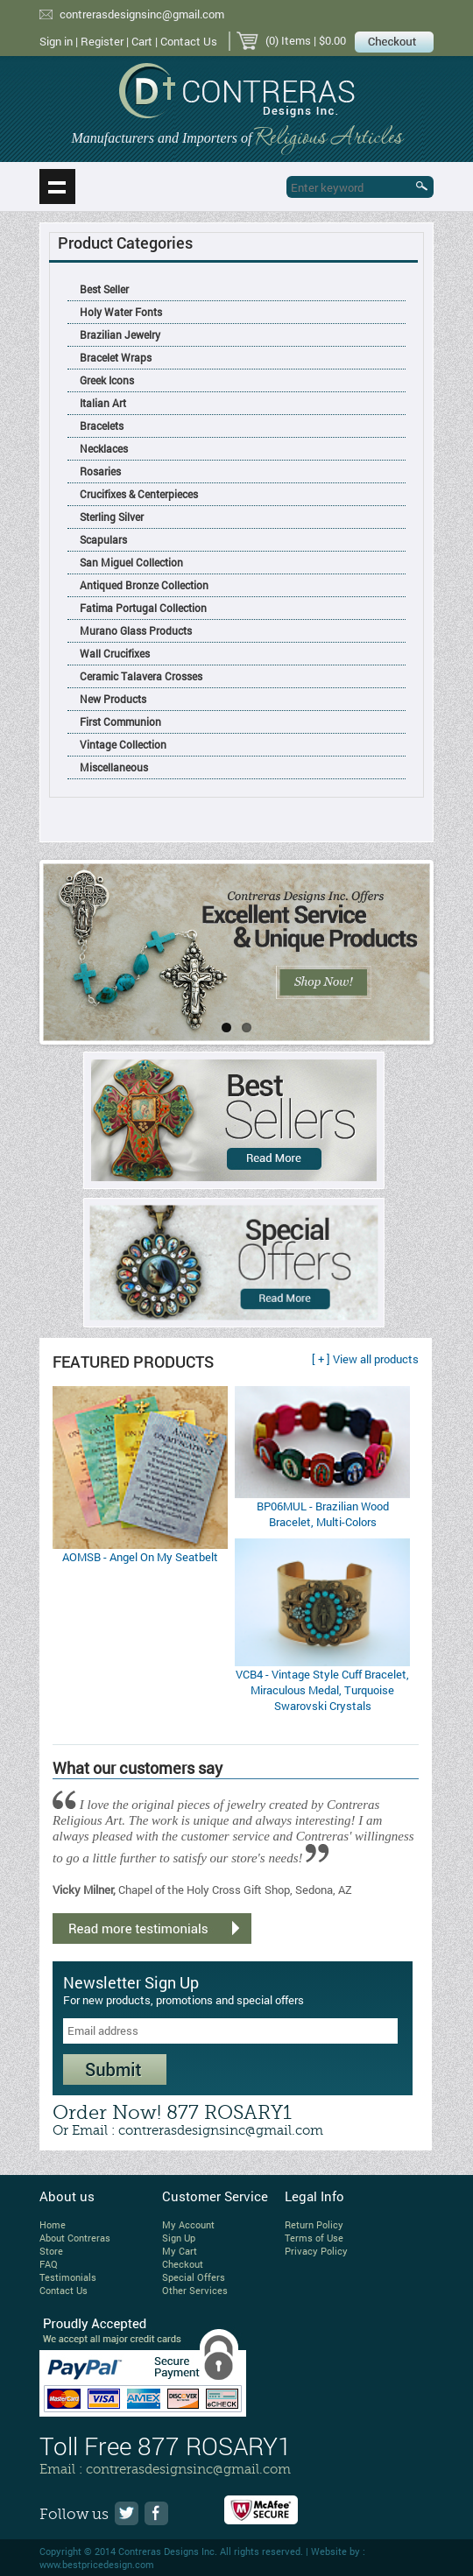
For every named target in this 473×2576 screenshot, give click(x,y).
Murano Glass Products (136, 630)
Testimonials (67, 2277)
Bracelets (102, 426)
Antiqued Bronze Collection (144, 585)
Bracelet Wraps (116, 357)
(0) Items (288, 40)
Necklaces (104, 448)
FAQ (48, 2263)
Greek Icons (107, 380)
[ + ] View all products (365, 1359)
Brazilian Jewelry (120, 334)
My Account (188, 2224)
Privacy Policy (316, 2250)
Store (51, 2250)
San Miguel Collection (131, 562)
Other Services (195, 2290)
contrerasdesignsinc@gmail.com (142, 14)
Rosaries (100, 471)
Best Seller (104, 289)
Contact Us (188, 41)
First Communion (120, 721)
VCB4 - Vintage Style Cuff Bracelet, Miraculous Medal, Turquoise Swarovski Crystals (322, 1690)
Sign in (56, 41)
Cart (141, 41)
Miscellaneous (114, 767)
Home (52, 2224)
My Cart (179, 2250)
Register (102, 41)
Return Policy (314, 2224)
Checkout (182, 2263)
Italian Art (103, 403)
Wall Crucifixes (115, 653)
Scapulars (103, 539)
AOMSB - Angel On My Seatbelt (140, 1557)
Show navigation (57, 186)
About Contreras (74, 2237)
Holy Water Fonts (121, 312)
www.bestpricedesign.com (96, 2564)
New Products (113, 699)
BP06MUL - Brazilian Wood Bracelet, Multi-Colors (323, 1514)
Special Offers (193, 2277)
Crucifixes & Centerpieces (139, 494)
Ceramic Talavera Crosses (141, 676)
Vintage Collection (123, 744)
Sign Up (178, 2237)
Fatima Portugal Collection (143, 608)
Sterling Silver (112, 517)
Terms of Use (314, 2237)
